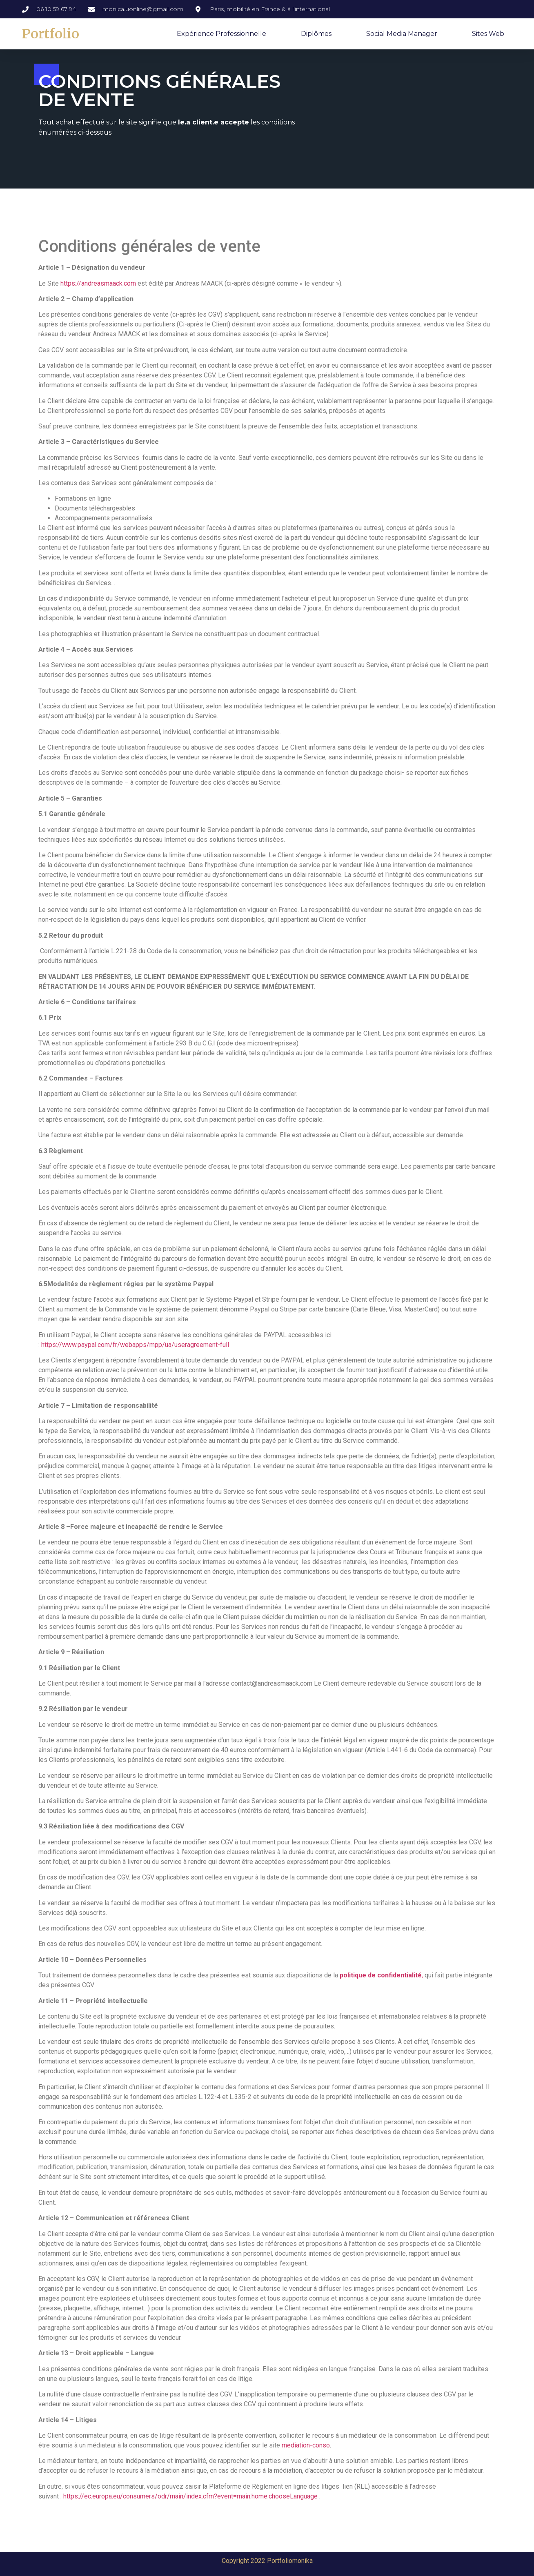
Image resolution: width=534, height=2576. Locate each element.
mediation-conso (306, 2445)
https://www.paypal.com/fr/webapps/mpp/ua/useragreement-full (135, 1345)
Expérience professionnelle (221, 34)
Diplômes (316, 34)
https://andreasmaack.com (98, 283)
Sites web (488, 34)
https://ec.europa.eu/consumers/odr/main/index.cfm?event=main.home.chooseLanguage (190, 2496)
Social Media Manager (401, 34)
